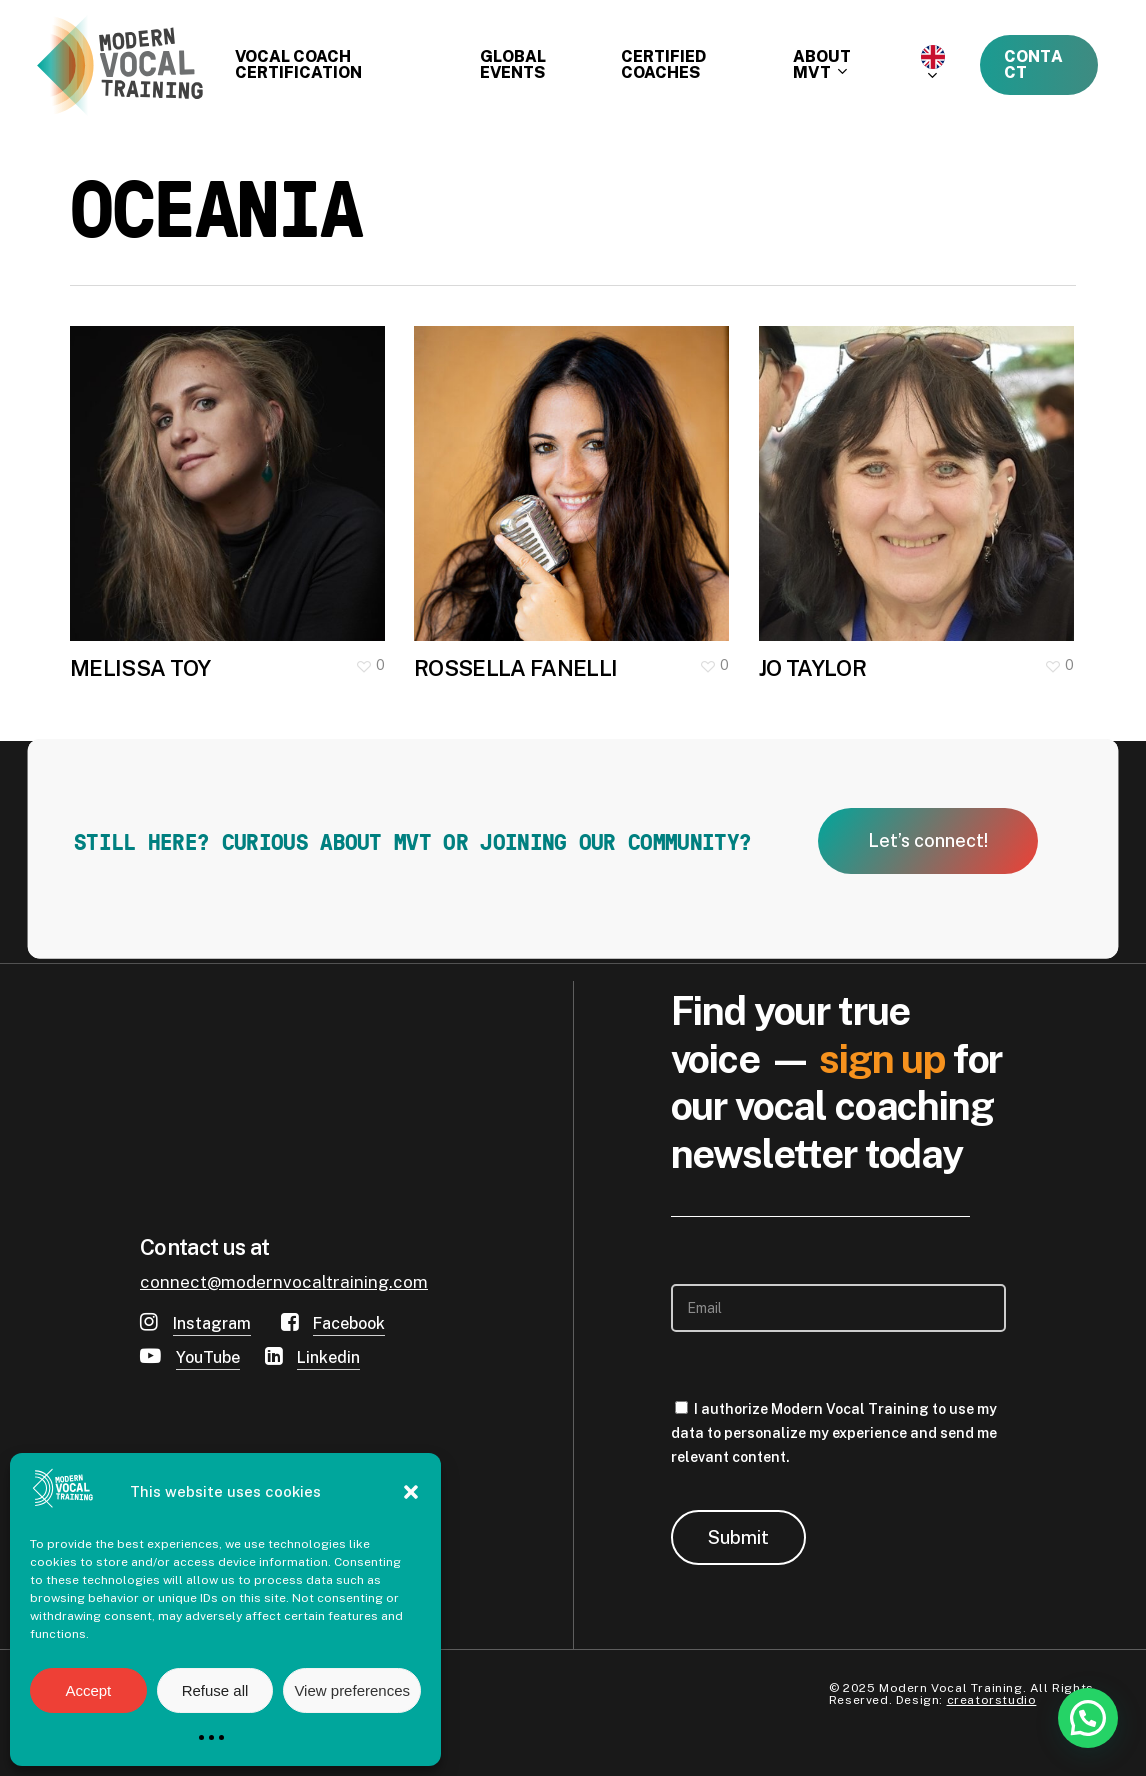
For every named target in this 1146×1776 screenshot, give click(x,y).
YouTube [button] (208, 1357)
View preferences (352, 1690)
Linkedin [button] (328, 1357)
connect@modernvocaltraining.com (284, 1282)
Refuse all (215, 1690)
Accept (88, 1690)
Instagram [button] (212, 1323)
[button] (411, 1492)
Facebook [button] (349, 1323)
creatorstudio (992, 1700)
